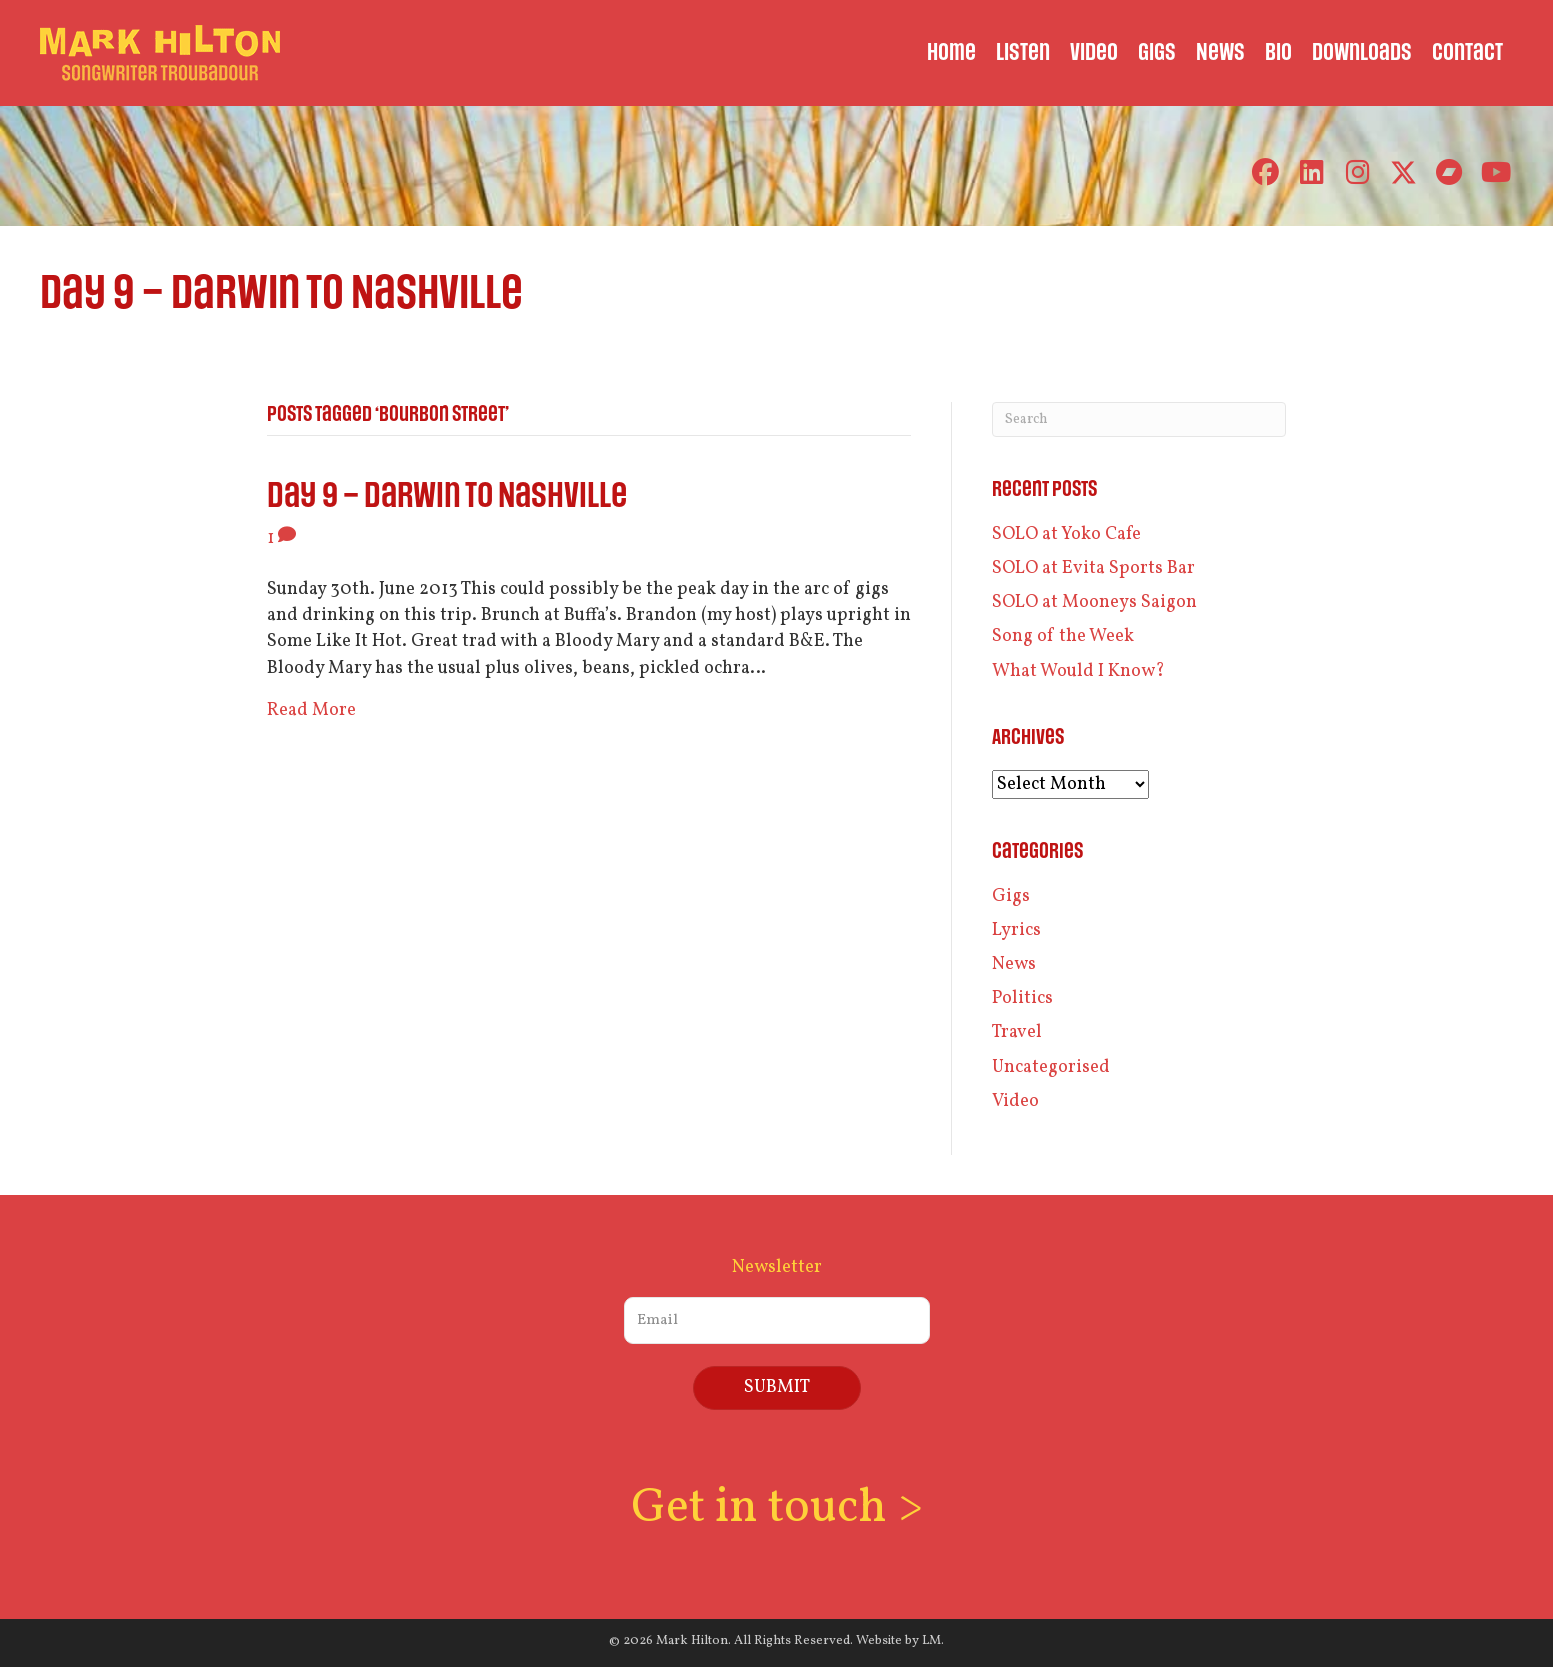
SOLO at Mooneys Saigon (1094, 602)
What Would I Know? (1078, 671)
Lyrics (1016, 930)
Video (1015, 1101)
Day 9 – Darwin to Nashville (447, 496)
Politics (1022, 998)
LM (931, 1641)
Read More (311, 710)
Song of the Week (1063, 636)
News (1014, 964)
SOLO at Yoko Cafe (1066, 534)
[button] (1265, 172)
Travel (1017, 1032)
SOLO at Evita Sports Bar (1093, 568)
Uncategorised (1051, 1067)
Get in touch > (777, 1508)
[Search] (1139, 419)
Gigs (1011, 896)
